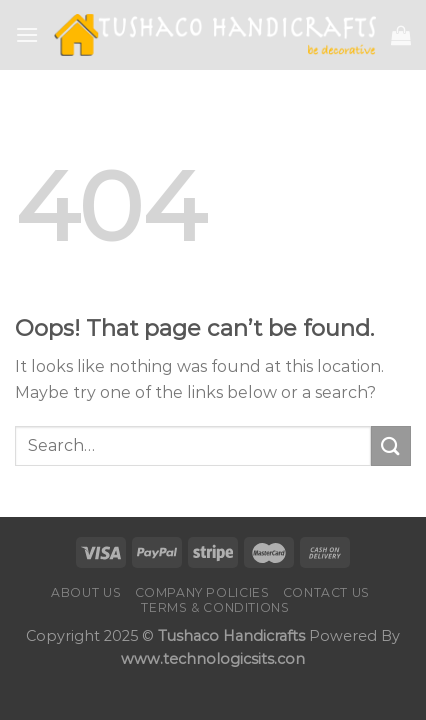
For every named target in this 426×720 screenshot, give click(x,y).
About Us (86, 592)
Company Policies (202, 592)
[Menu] (27, 34)
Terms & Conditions (215, 607)
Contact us (326, 592)
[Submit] (391, 445)
